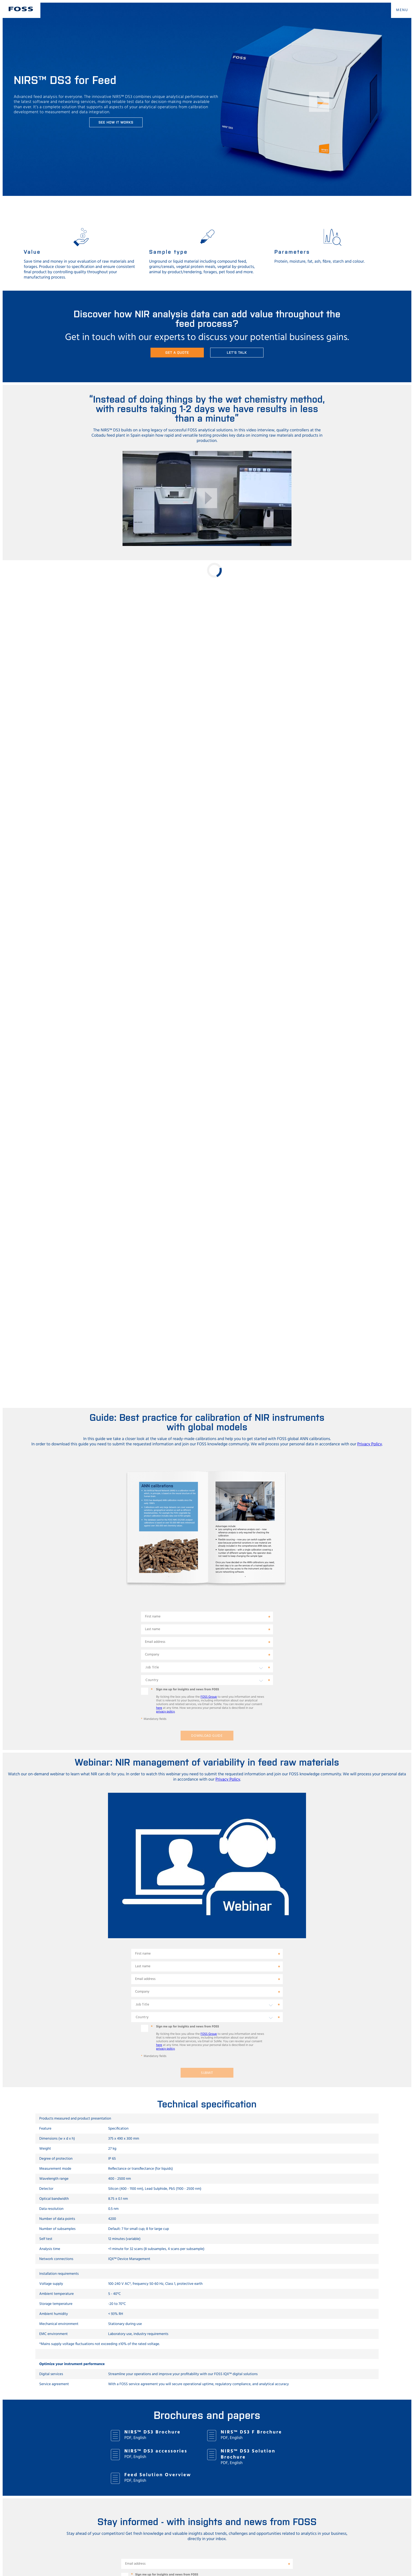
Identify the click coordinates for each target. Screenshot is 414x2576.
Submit (207, 2073)
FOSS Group (209, 1697)
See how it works (115, 122)
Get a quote (177, 352)
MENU (402, 10)
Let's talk (237, 352)
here (159, 1708)
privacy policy (165, 1711)
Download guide (207, 1736)
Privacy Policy (369, 1444)
